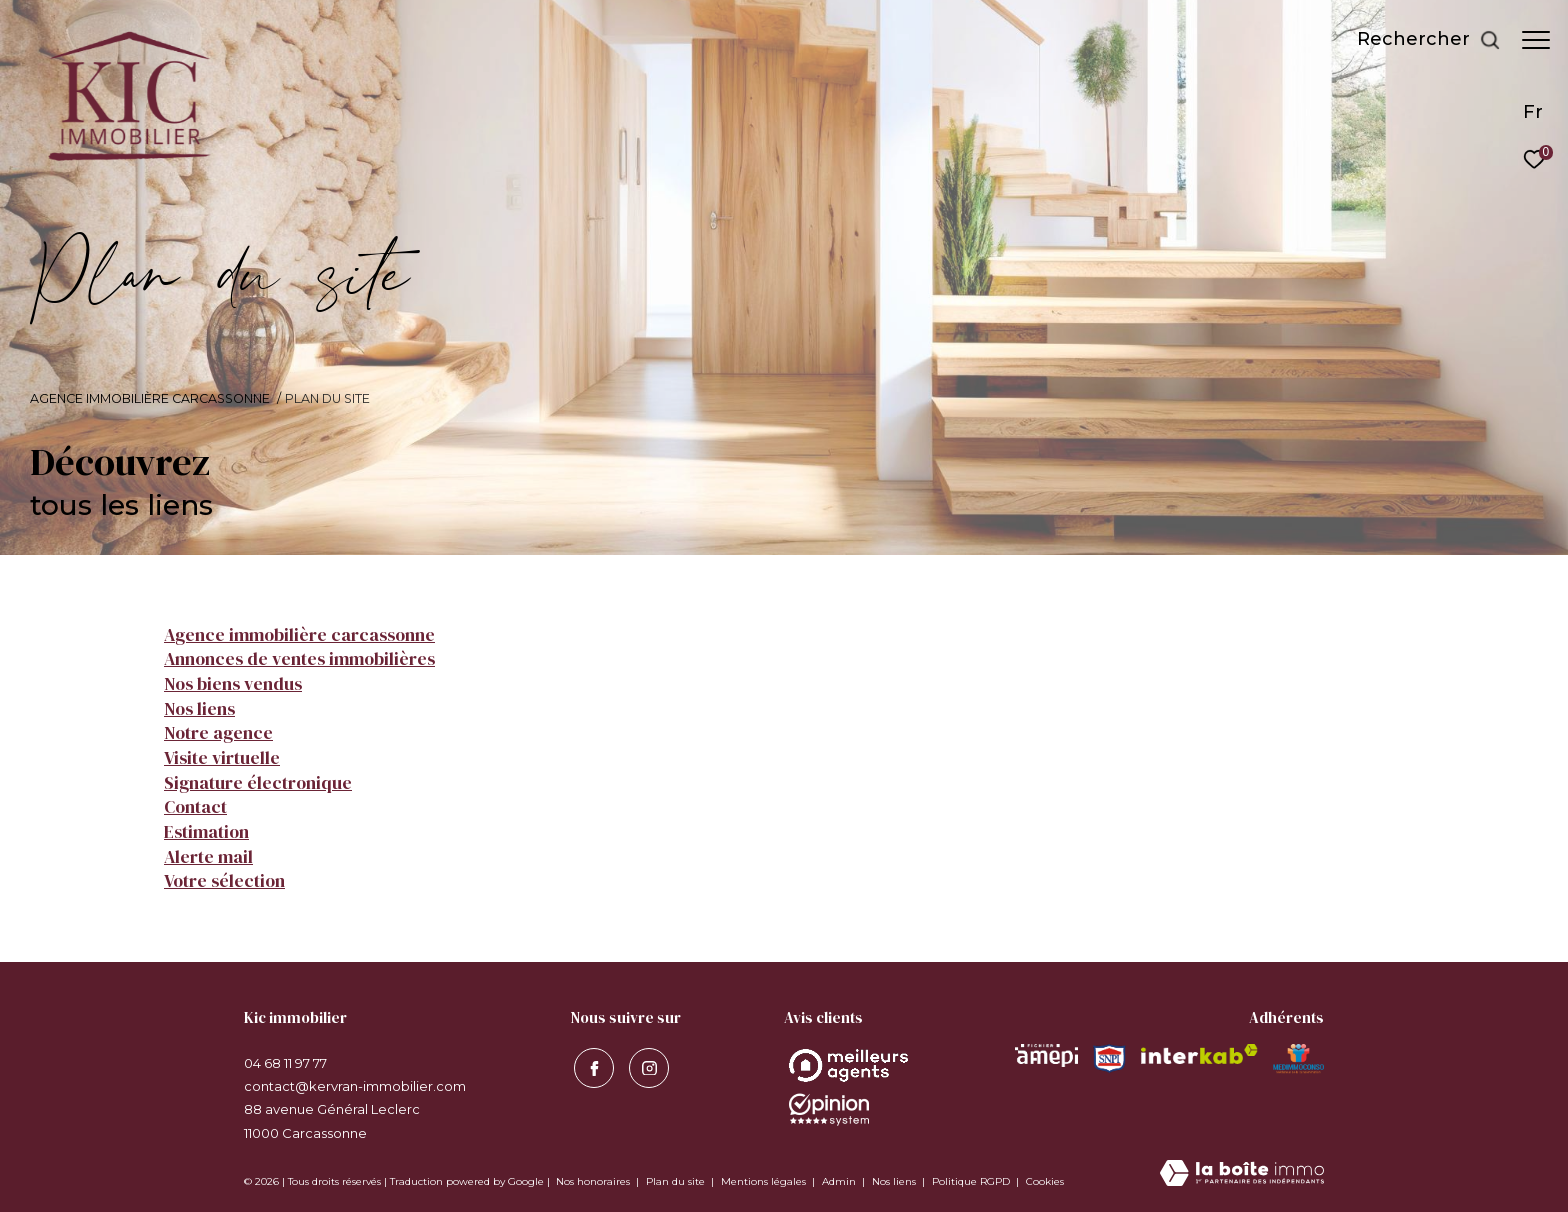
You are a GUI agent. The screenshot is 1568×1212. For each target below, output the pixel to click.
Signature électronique (258, 783)
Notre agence (218, 733)
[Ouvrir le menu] (1536, 40)
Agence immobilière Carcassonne (150, 398)
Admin (840, 1181)
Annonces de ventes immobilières (299, 659)
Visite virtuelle (222, 758)
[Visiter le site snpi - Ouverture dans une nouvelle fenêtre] (1109, 1058)
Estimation (206, 832)
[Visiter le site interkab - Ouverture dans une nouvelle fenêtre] (1200, 1054)
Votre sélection (224, 881)
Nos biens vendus (233, 684)
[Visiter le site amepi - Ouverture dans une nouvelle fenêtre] (1046, 1055)
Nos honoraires (593, 1181)
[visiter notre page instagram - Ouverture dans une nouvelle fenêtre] (646, 1066)
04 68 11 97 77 (285, 1063)
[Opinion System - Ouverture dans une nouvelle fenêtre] (848, 1065)
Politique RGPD (971, 1181)
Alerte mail (208, 857)
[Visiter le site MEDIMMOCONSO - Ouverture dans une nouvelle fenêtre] (1298, 1059)
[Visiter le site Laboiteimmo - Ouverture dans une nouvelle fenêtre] (1242, 1174)
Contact (195, 807)
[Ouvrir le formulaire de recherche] (1419, 40)
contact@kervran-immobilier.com (355, 1086)
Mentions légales (765, 1181)
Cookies (1045, 1182)
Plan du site (677, 1181)
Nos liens (199, 709)
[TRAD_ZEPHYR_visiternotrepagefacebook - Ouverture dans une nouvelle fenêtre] (591, 1066)
